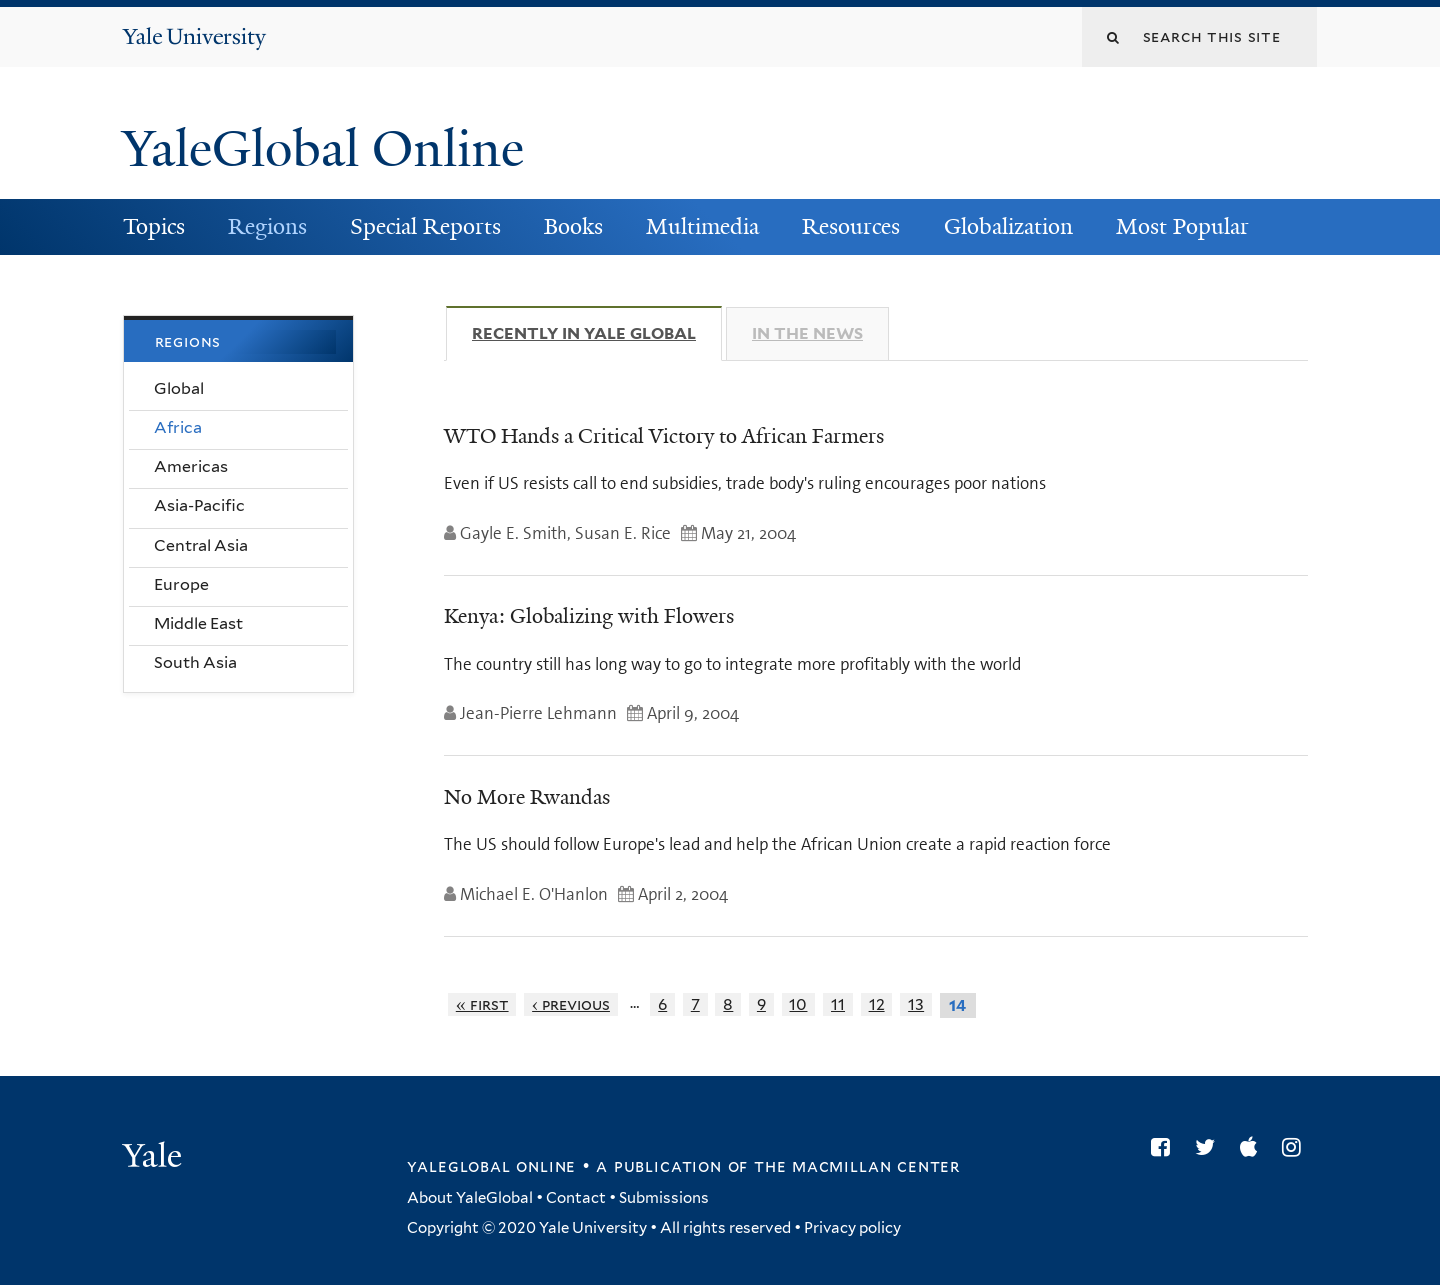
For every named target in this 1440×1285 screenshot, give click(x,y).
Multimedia (702, 226)
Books (573, 226)
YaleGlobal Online (323, 149)
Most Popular (1182, 226)
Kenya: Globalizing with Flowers (589, 616)
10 (798, 1004)
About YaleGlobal (470, 1198)
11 (838, 1004)
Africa (178, 427)
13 (916, 1004)
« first (482, 1004)
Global (179, 388)
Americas (191, 466)
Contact (576, 1198)
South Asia (195, 662)
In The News (807, 333)
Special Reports (425, 226)
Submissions (664, 1198)
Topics (154, 226)
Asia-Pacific (199, 505)
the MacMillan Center (857, 1166)
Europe (181, 584)
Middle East (198, 623)
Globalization (1008, 226)
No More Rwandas (527, 797)
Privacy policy (852, 1228)
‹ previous (571, 1004)
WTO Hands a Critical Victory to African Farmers (664, 436)
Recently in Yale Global (597, 333)
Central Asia (201, 545)
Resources (851, 226)
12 (877, 1004)
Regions (267, 226)
